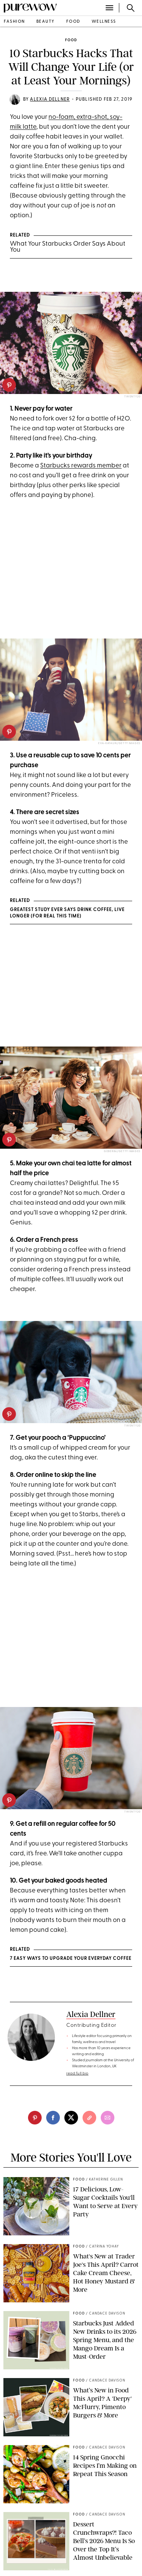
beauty (45, 22)
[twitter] (71, 2117)
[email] (107, 2117)
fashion (14, 22)
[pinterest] (9, 385)
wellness (104, 22)
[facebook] (53, 2117)
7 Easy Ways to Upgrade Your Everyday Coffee (70, 1958)
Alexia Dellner (50, 99)
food (73, 22)
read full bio (77, 2073)
